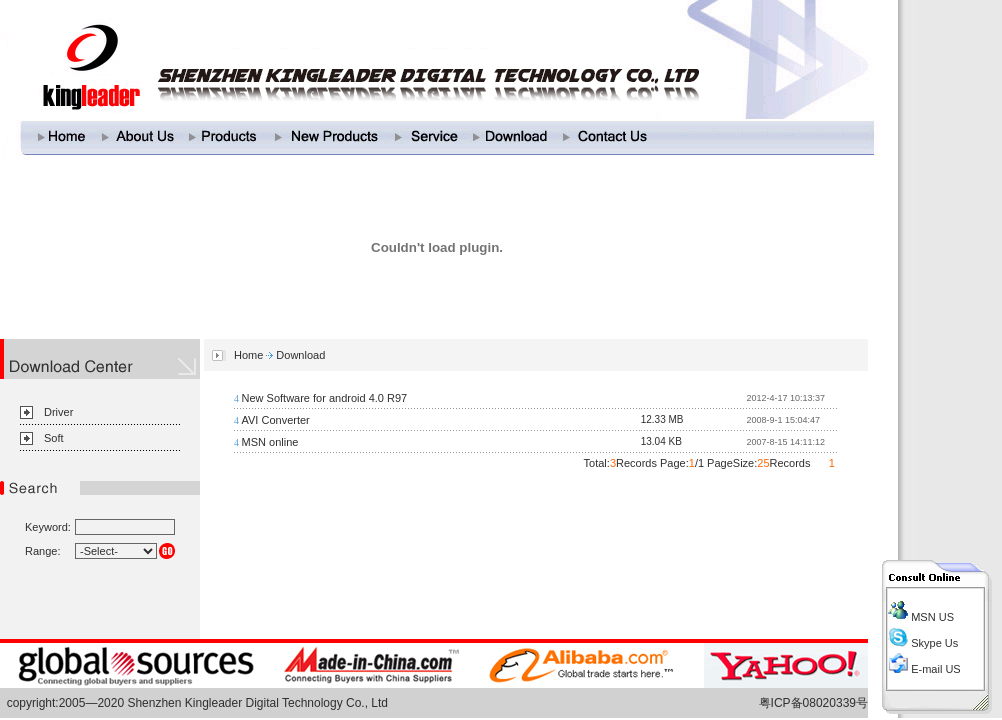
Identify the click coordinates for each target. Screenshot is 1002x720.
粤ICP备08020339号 (813, 703)
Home (248, 355)
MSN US (931, 617)
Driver (58, 412)
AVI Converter (276, 420)
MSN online (270, 442)
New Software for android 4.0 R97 (325, 398)
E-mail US (934, 669)
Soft (54, 438)
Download (300, 355)
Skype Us (933, 643)
